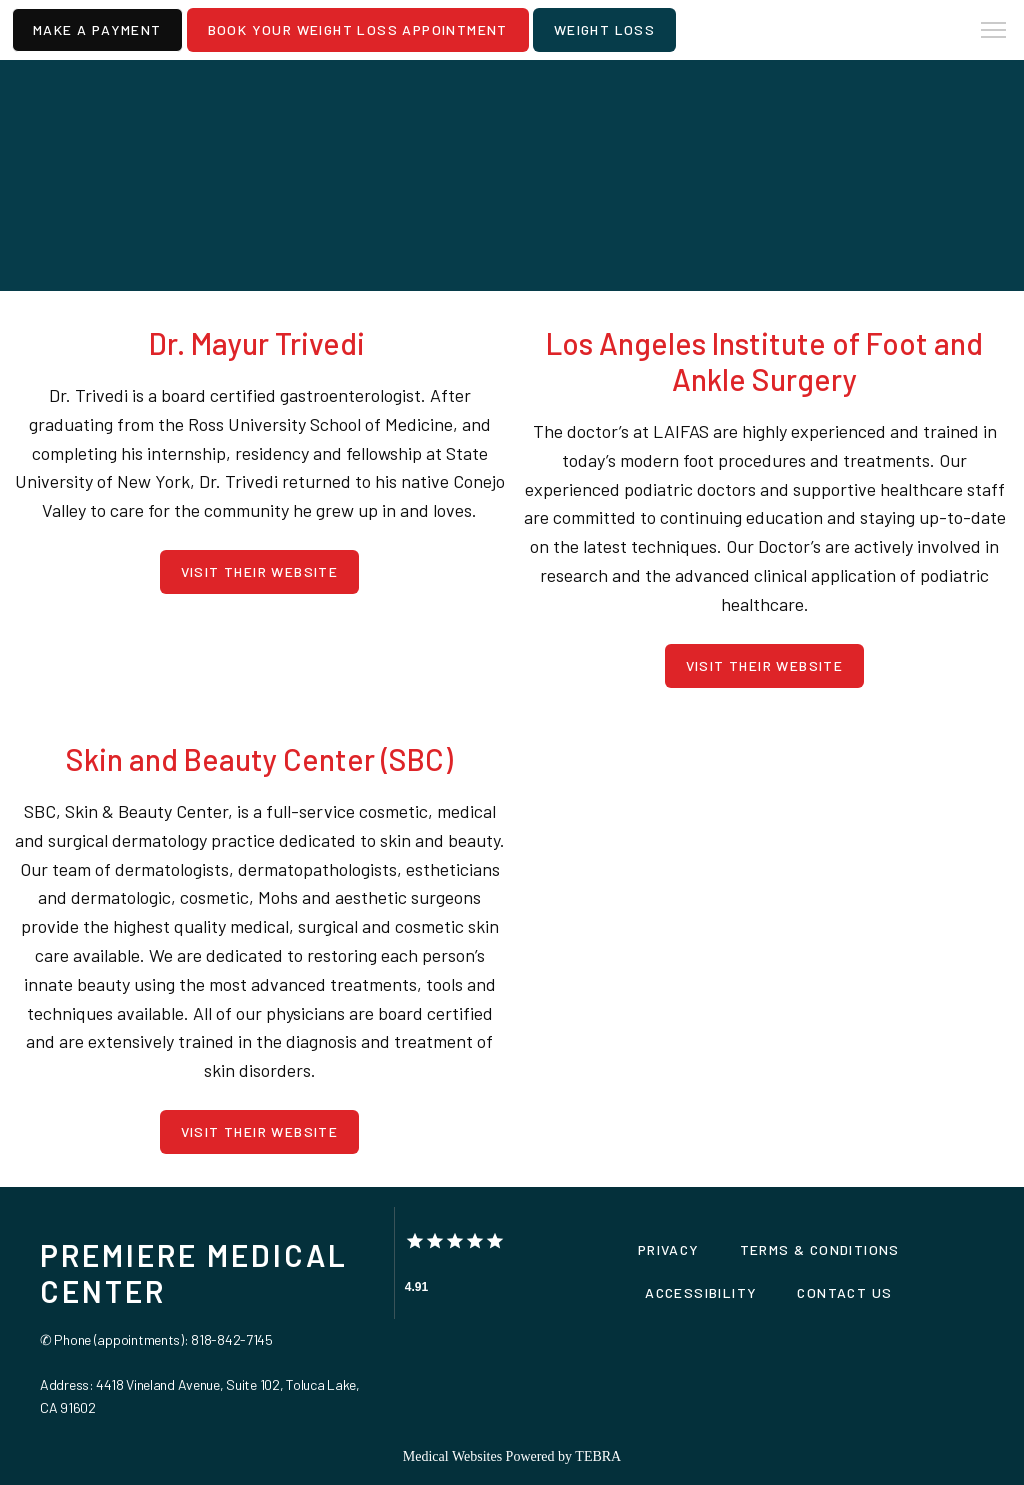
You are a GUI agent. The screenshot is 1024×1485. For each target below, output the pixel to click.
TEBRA (598, 1456)
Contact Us (844, 1292)
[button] (994, 32)
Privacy (669, 1249)
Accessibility (701, 1292)
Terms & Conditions (820, 1249)
